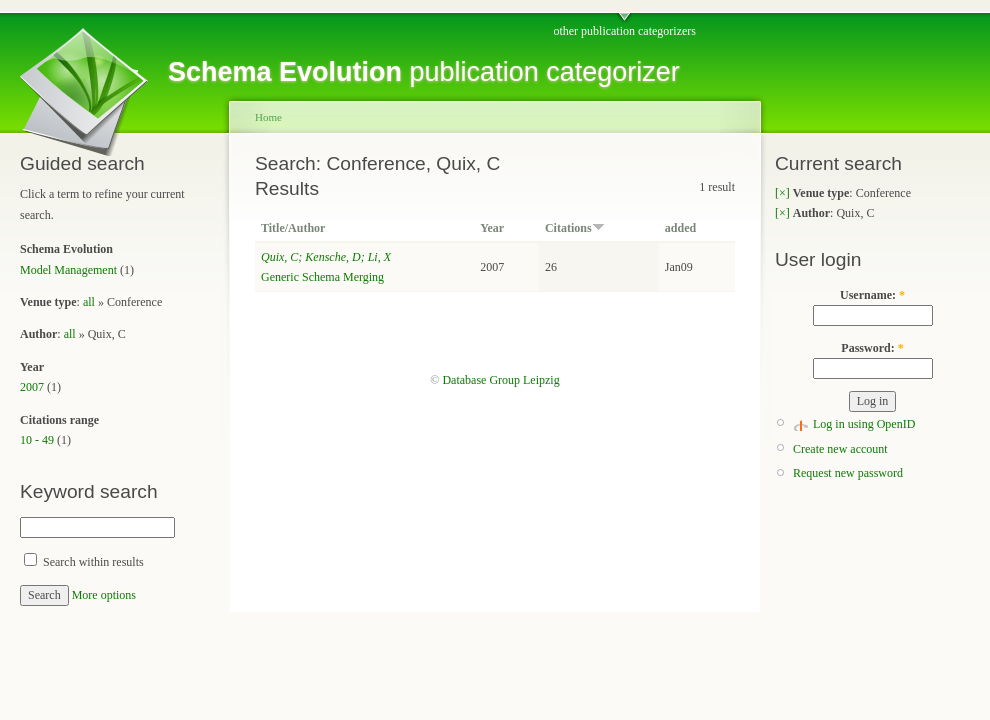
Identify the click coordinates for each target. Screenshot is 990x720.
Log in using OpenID (864, 424)
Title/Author (293, 228)
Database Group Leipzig (500, 380)
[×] (782, 193)
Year (492, 228)
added (680, 228)
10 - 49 (37, 440)
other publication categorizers (624, 31)
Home (268, 117)
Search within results (84, 562)
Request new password (848, 473)
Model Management (68, 270)
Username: (872, 295)
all (89, 302)
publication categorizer (424, 72)
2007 (32, 387)
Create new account (840, 449)
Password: (872, 348)
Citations (575, 228)
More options (104, 595)
